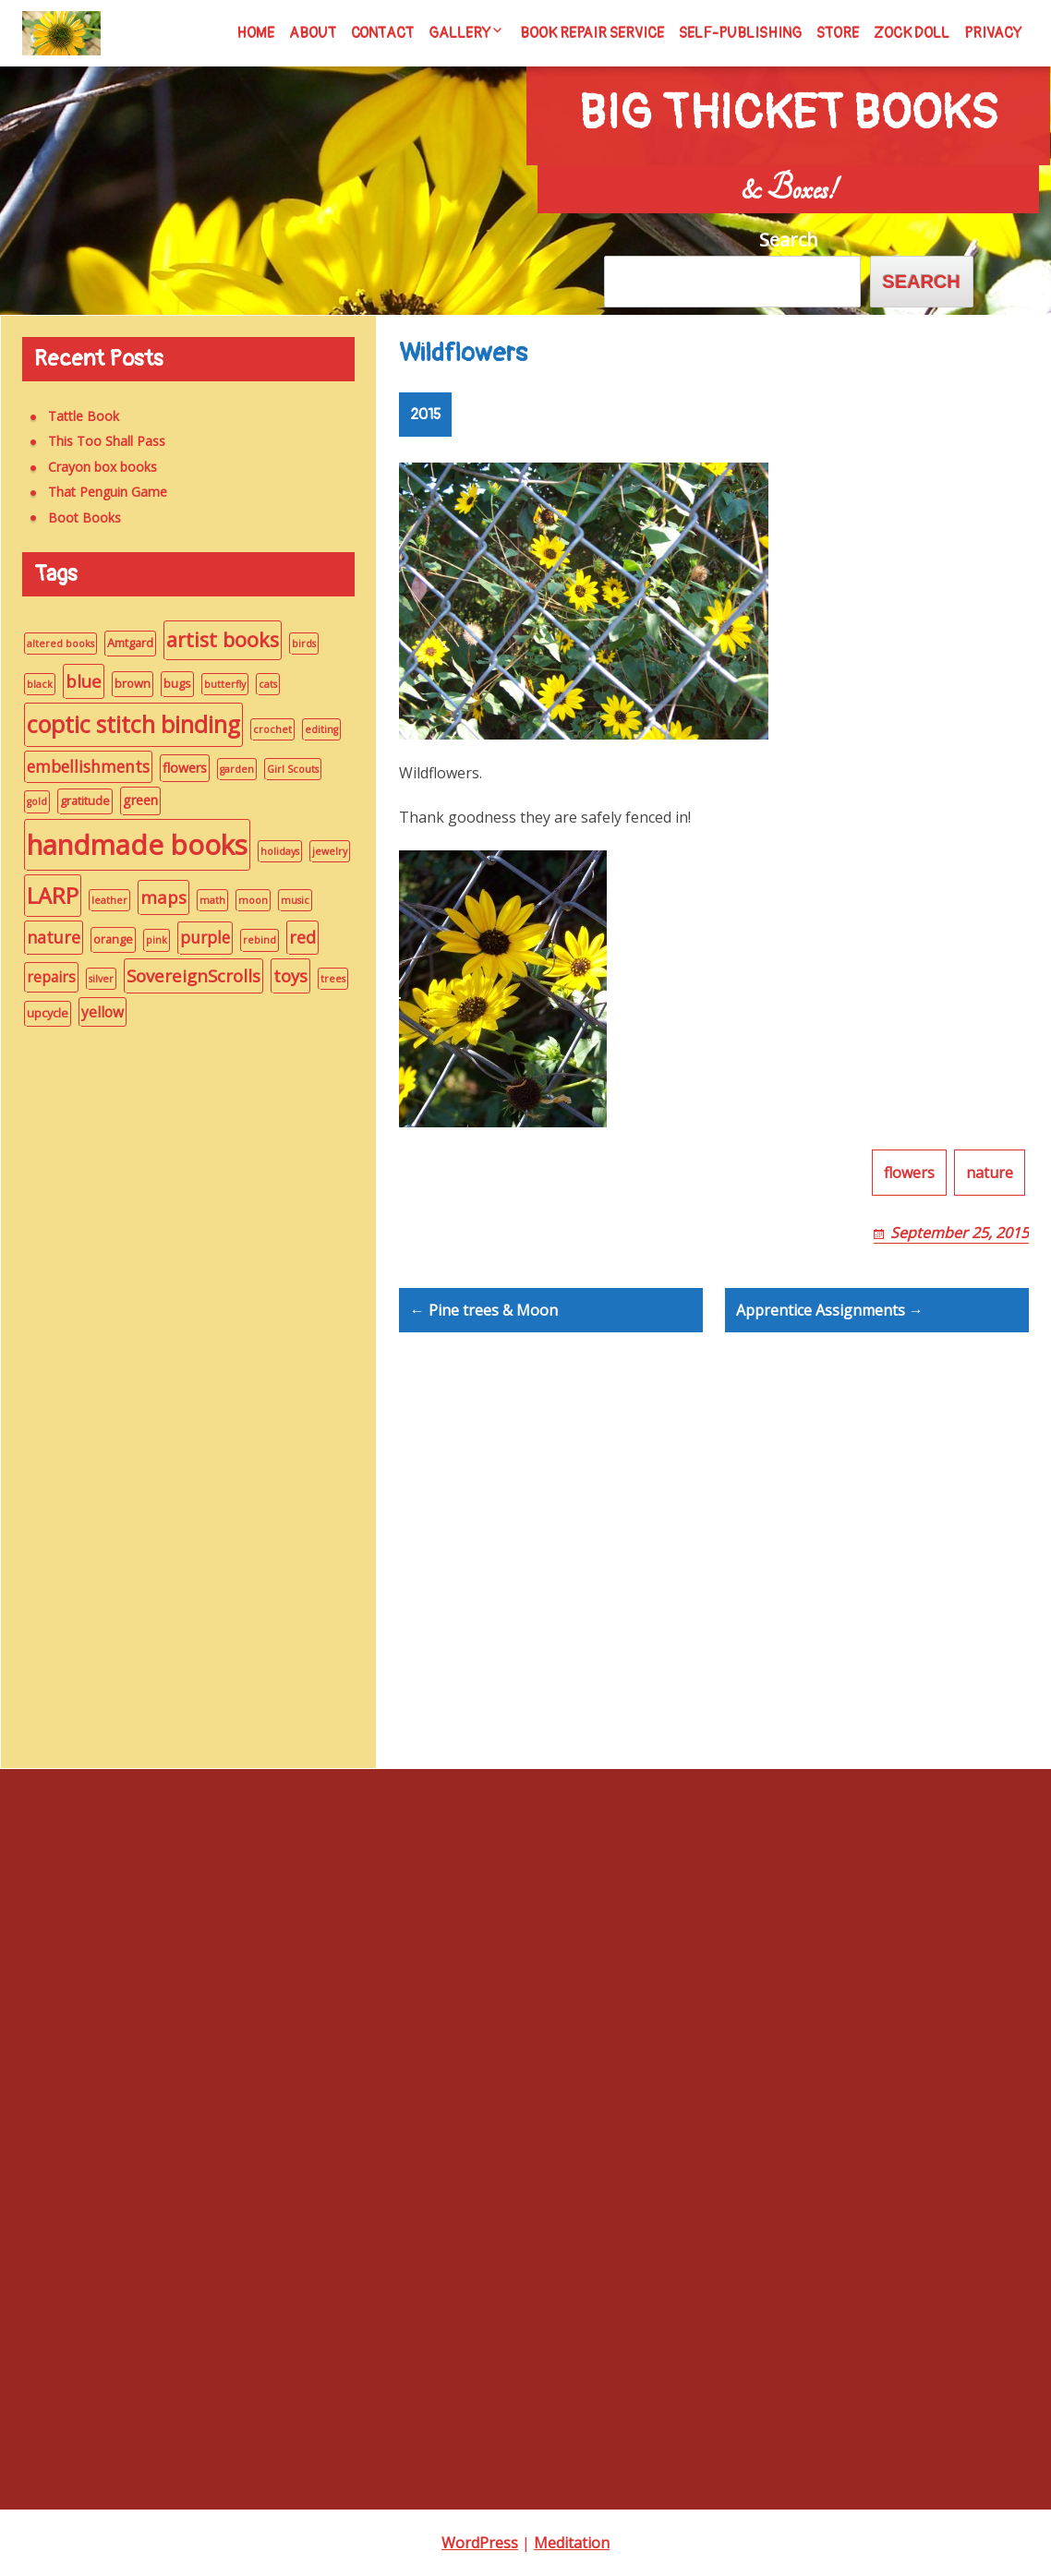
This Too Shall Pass (96, 441)
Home (255, 33)
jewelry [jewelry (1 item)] (319, 851)
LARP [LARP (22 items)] (42, 895)
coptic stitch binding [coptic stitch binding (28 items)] (123, 724)
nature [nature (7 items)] (43, 937)
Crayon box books (92, 466)
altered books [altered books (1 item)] (50, 643)
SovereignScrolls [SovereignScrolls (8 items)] (183, 975)
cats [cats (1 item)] (257, 684)
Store (837, 33)
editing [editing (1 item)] (311, 729)
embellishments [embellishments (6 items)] (78, 766)
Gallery (459, 33)
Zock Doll (911, 33)
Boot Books (74, 517)
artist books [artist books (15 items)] (212, 639)
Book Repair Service (592, 33)
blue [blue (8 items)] (73, 680)
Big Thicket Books (788, 93)
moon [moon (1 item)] (243, 900)
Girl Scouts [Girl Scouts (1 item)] (282, 769)
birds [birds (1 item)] (294, 643)
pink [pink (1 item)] (146, 939)
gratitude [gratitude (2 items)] (75, 800)
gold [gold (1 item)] (27, 801)
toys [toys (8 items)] (280, 975)
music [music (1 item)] (285, 900)
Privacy (992, 33)
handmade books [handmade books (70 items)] (127, 844)
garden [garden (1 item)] (227, 769)
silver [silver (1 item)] (91, 978)
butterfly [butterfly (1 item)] (215, 684)
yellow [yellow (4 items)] (92, 1012)
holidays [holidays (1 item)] (269, 851)
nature (989, 1228)
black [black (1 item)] (29, 684)
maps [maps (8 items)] (153, 897)
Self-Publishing (740, 33)
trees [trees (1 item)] (322, 978)
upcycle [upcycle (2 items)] (37, 1013)
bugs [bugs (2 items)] (167, 683)
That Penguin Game (97, 491)
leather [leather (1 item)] (99, 900)
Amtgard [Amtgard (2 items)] (120, 642)
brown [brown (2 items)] (122, 683)
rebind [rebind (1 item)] (249, 939)
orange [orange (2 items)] (103, 939)
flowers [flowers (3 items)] (174, 767)
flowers (909, 1228)
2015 (425, 425)
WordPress (479, 2543)
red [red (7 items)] (292, 937)
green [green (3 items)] (130, 800)
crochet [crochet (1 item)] (262, 729)
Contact (382, 33)
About (312, 33)
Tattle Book (73, 416)
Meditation (572, 2543)
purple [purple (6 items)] (195, 937)
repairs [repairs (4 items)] (41, 977)
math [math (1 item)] (202, 900)
